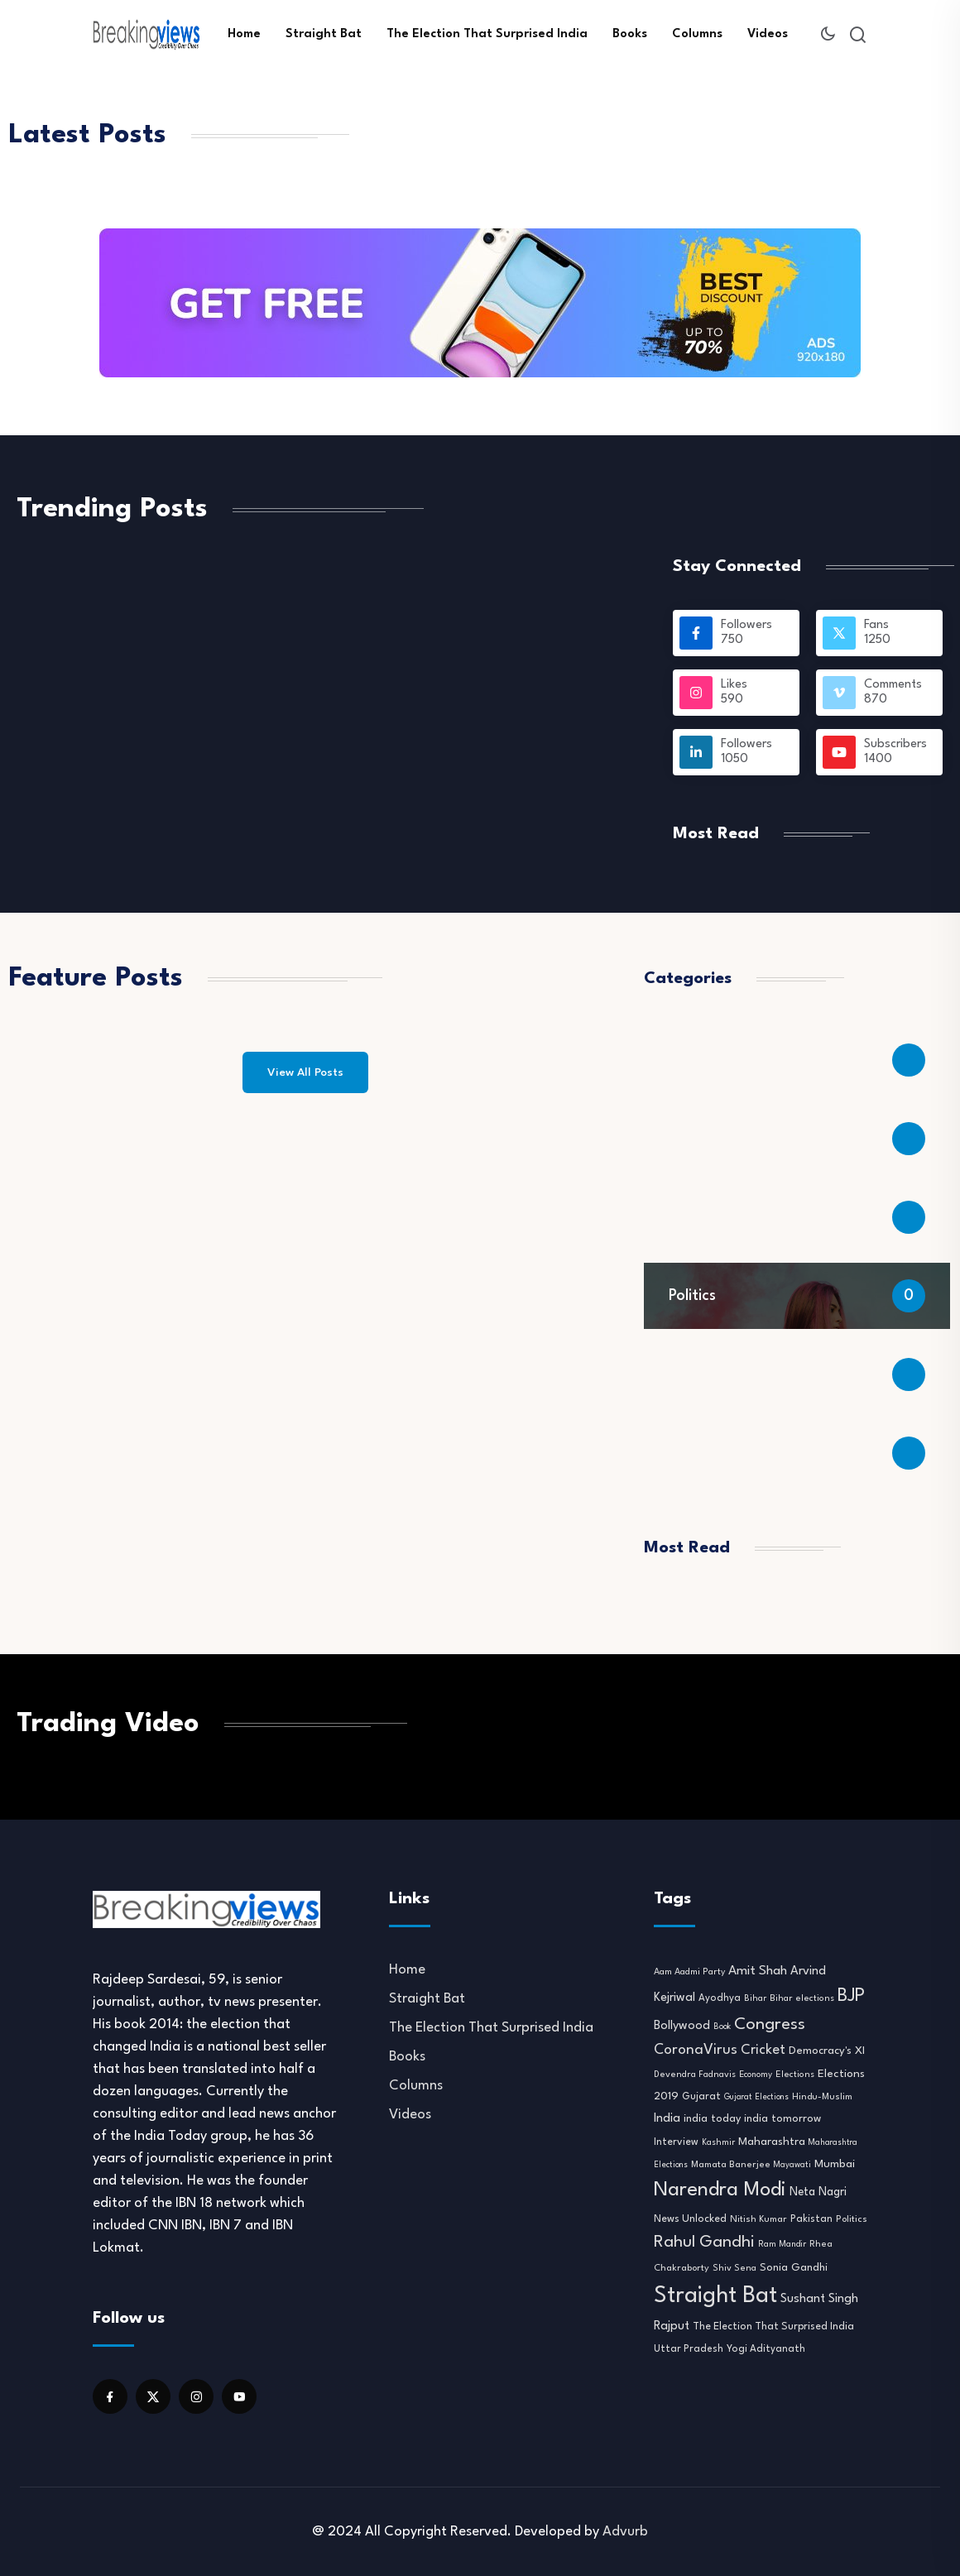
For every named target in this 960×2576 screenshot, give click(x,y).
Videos (767, 34)
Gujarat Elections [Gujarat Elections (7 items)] (756, 2097)
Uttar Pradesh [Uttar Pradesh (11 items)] (688, 2349)
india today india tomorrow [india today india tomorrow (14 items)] (752, 2118)
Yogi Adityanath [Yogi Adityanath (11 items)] (766, 2349)
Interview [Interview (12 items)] (676, 2142)
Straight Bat (324, 34)
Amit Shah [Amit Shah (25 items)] (757, 1971)
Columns (697, 34)
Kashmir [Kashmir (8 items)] (718, 2142)
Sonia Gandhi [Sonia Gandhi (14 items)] (794, 2267)
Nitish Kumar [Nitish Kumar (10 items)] (758, 2219)
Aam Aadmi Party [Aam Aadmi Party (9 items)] (689, 1972)
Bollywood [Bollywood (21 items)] (682, 2026)
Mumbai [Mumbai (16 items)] (834, 2164)
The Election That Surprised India (487, 34)
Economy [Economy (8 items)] (755, 2074)
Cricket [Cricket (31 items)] (763, 2050)
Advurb (625, 2532)
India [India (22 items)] (667, 2119)
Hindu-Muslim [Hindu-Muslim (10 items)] (822, 2097)
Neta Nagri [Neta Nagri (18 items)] (818, 2192)
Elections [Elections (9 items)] (794, 2075)
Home (244, 34)
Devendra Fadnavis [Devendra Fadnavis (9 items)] (695, 2075)
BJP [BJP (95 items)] (851, 1996)
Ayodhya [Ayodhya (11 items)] (719, 1998)
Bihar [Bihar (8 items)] (755, 1998)
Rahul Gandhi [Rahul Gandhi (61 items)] (704, 2242)
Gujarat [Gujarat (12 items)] (701, 2097)
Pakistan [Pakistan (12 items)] (811, 2219)
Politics (692, 1295)
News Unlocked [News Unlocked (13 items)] (690, 2219)
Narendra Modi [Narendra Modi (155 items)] (720, 2190)
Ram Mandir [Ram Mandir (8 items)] (782, 2244)
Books (629, 34)
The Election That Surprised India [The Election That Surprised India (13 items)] (773, 2326)
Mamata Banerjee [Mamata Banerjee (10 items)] (730, 2165)
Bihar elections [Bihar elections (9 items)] (802, 1998)
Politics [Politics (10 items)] (851, 2219)
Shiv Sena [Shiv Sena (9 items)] (734, 2268)
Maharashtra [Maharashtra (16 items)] (771, 2142)
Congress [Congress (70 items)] (769, 2025)
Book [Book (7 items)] (722, 2027)
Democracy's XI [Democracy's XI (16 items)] (827, 2051)
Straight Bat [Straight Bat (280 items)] (715, 2296)
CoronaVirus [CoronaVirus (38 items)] (695, 2050)
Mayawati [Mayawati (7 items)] (792, 2165)
